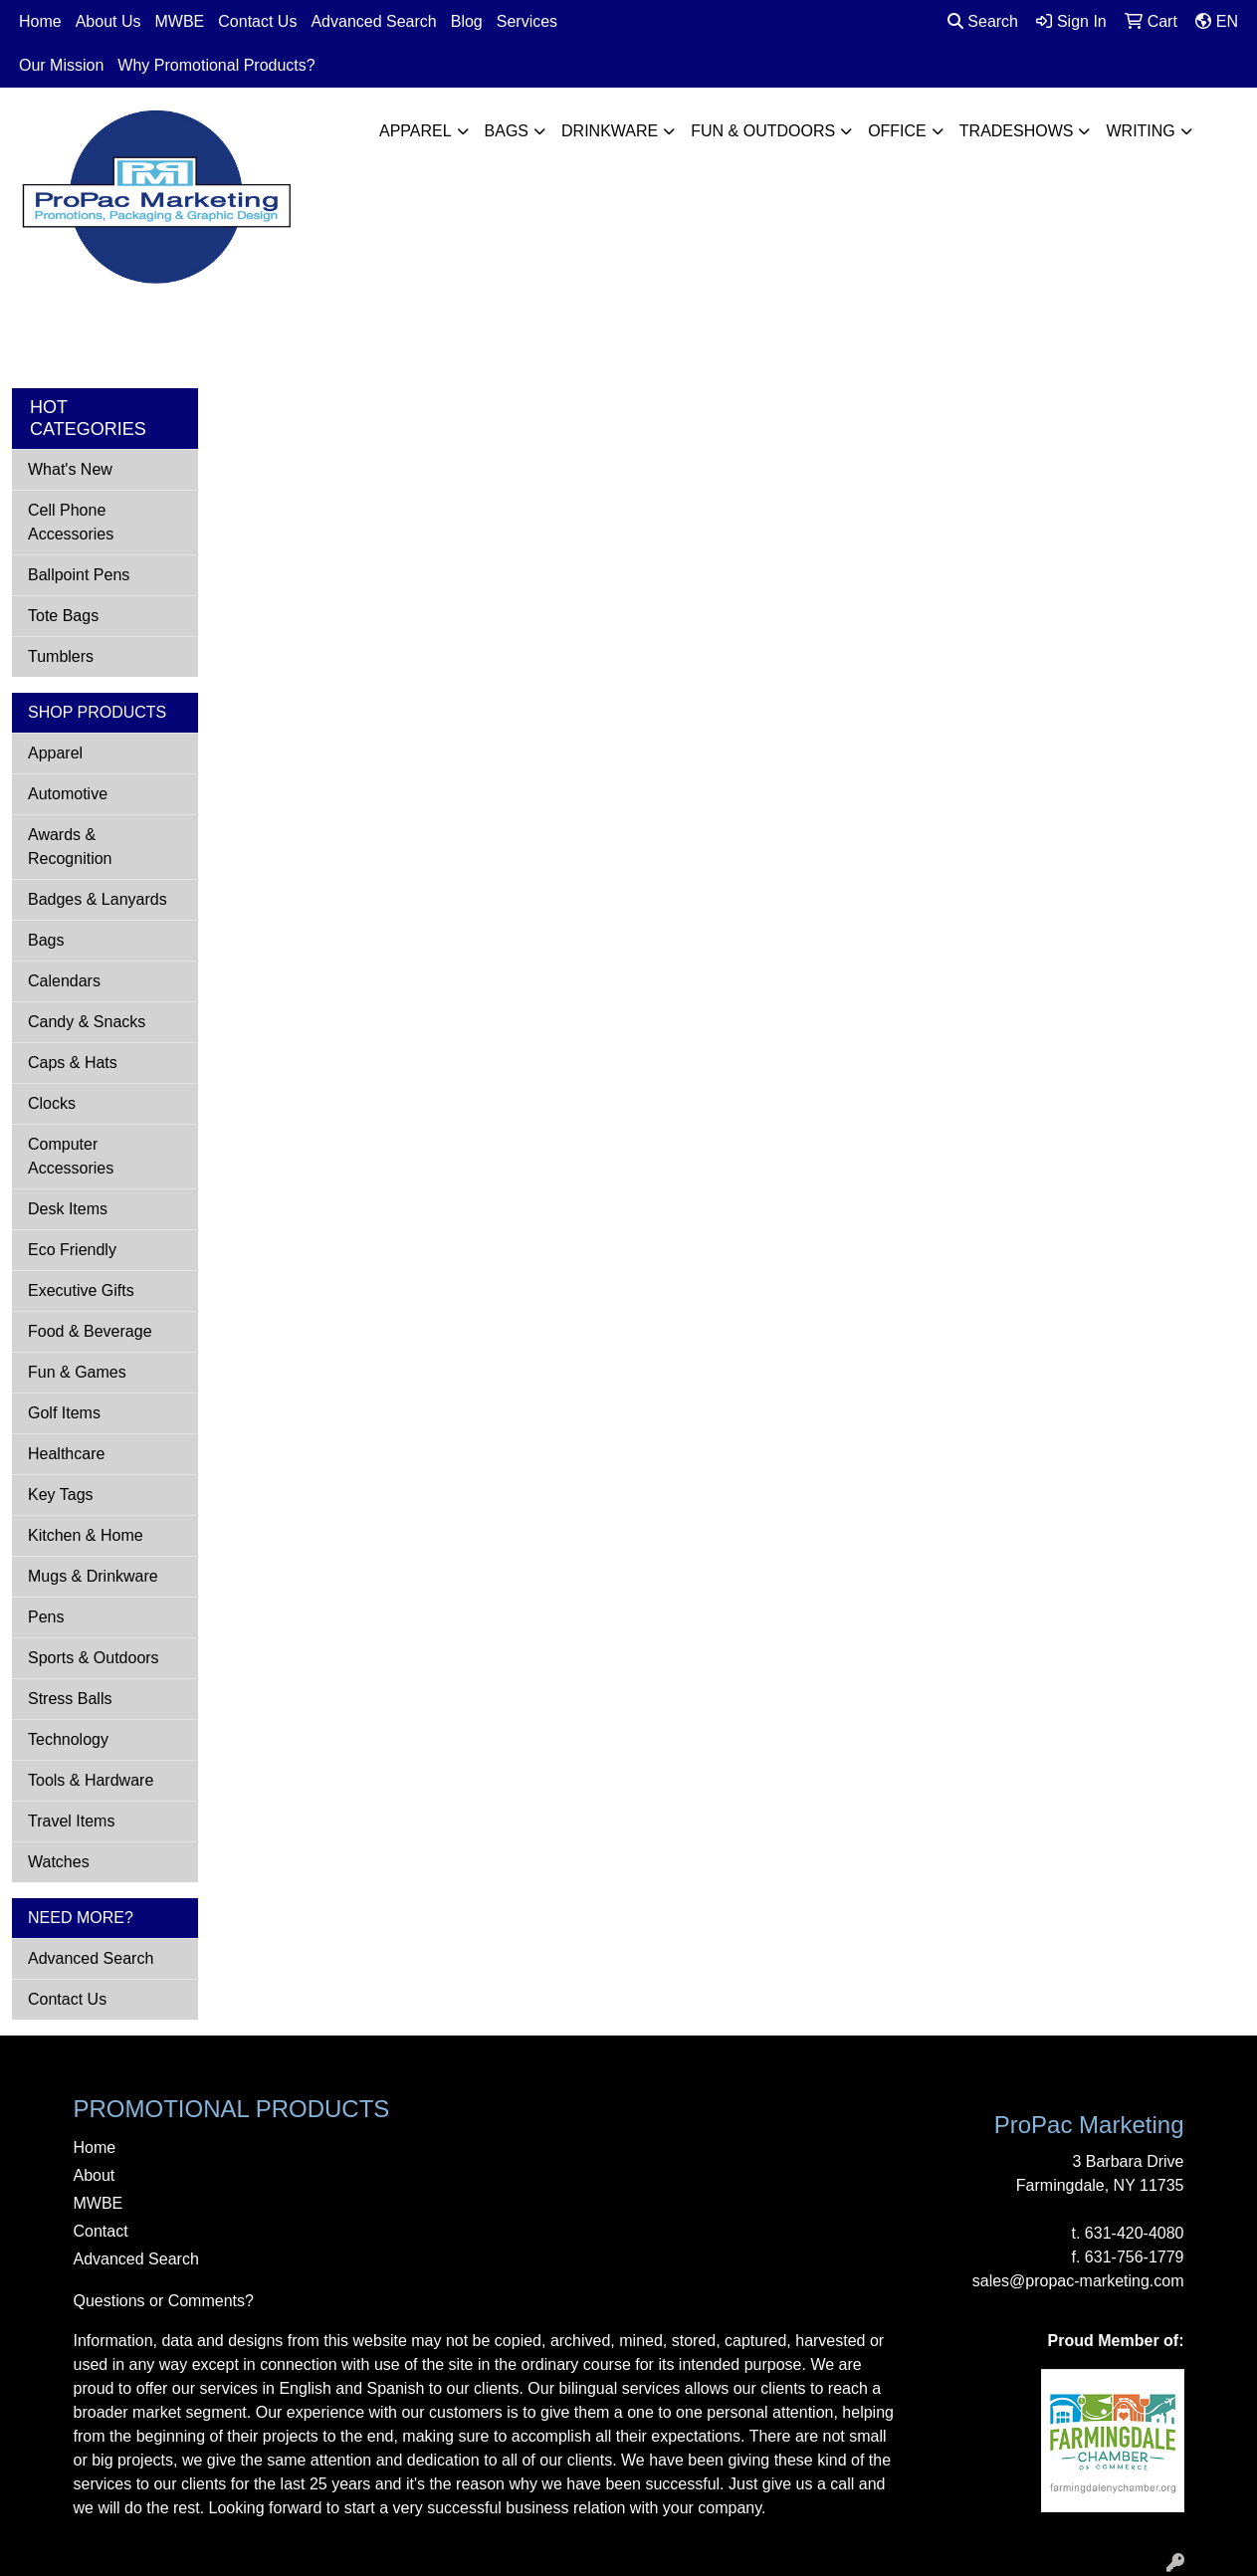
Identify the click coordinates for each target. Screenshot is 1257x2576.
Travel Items (71, 1821)
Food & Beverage (90, 1331)
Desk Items (67, 1208)
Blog (467, 21)
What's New (70, 469)
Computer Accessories (70, 1156)
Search (982, 21)
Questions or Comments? (164, 2300)
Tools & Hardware (90, 1780)
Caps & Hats (72, 1062)
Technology (68, 1739)
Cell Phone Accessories (70, 522)
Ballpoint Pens (78, 574)
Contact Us (257, 21)
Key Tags (61, 1494)
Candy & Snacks (86, 1021)
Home (40, 21)
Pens (46, 1617)
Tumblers (61, 656)
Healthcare (66, 1453)
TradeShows (1016, 130)
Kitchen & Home (85, 1535)
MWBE (180, 21)
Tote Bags (63, 615)
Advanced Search (373, 21)
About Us (108, 21)
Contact (101, 2231)
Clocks (52, 1103)
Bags (506, 130)
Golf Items (64, 1412)
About (94, 2175)
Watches (59, 1861)
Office (897, 130)
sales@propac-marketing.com (1078, 2280)
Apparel (415, 130)
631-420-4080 (1134, 2233)
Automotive (67, 793)
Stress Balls (69, 1698)
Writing (1140, 130)
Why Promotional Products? (215, 65)
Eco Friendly (72, 1249)
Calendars (64, 980)
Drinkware (609, 130)
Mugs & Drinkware (93, 1576)
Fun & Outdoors (763, 130)
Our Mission (61, 65)
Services (527, 21)
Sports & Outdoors (93, 1657)
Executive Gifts (81, 1290)
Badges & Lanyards (97, 899)
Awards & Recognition (70, 846)
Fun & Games (77, 1372)
